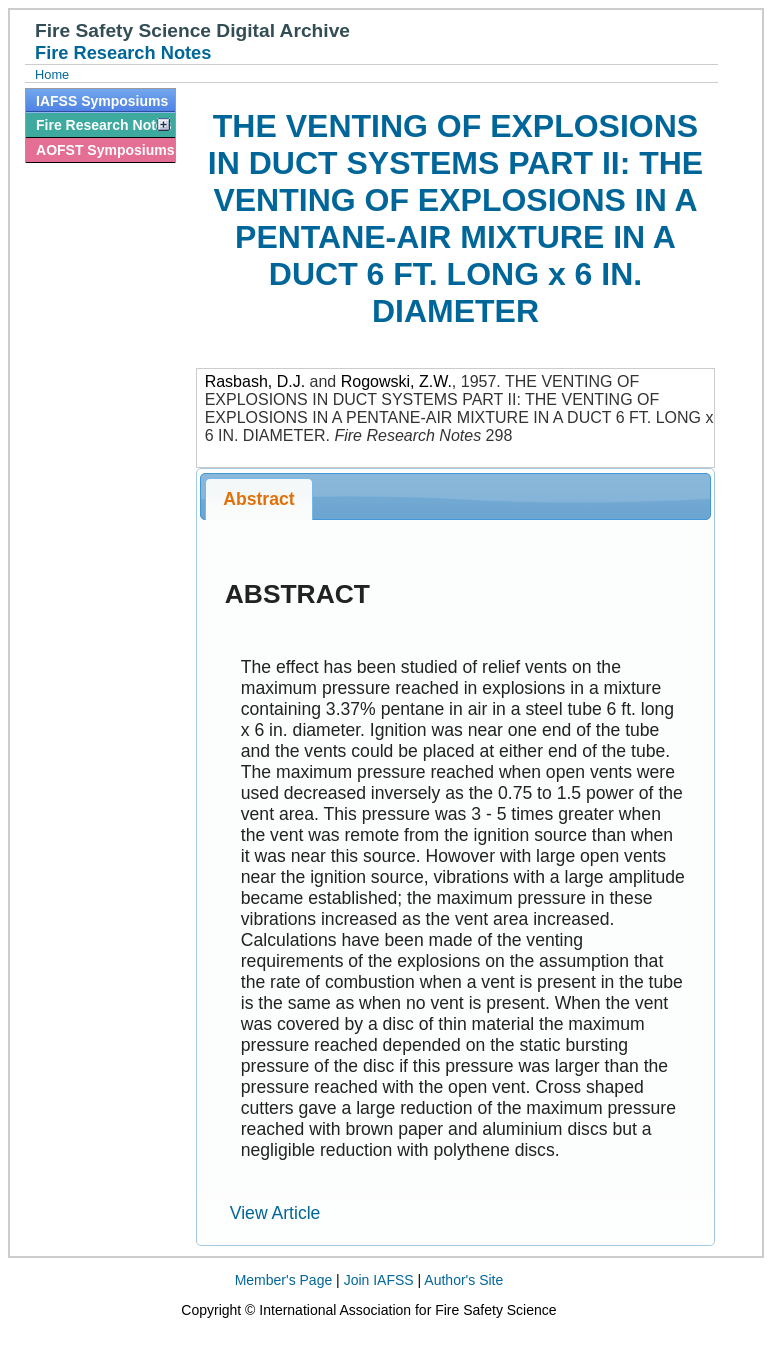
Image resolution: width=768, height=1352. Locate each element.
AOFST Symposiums (105, 150)
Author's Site (463, 1280)
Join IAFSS (379, 1280)
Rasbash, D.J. (255, 381)
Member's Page (284, 1280)
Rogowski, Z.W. (396, 381)
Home (52, 74)
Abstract (258, 499)
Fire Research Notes (103, 125)
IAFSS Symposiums (102, 101)
